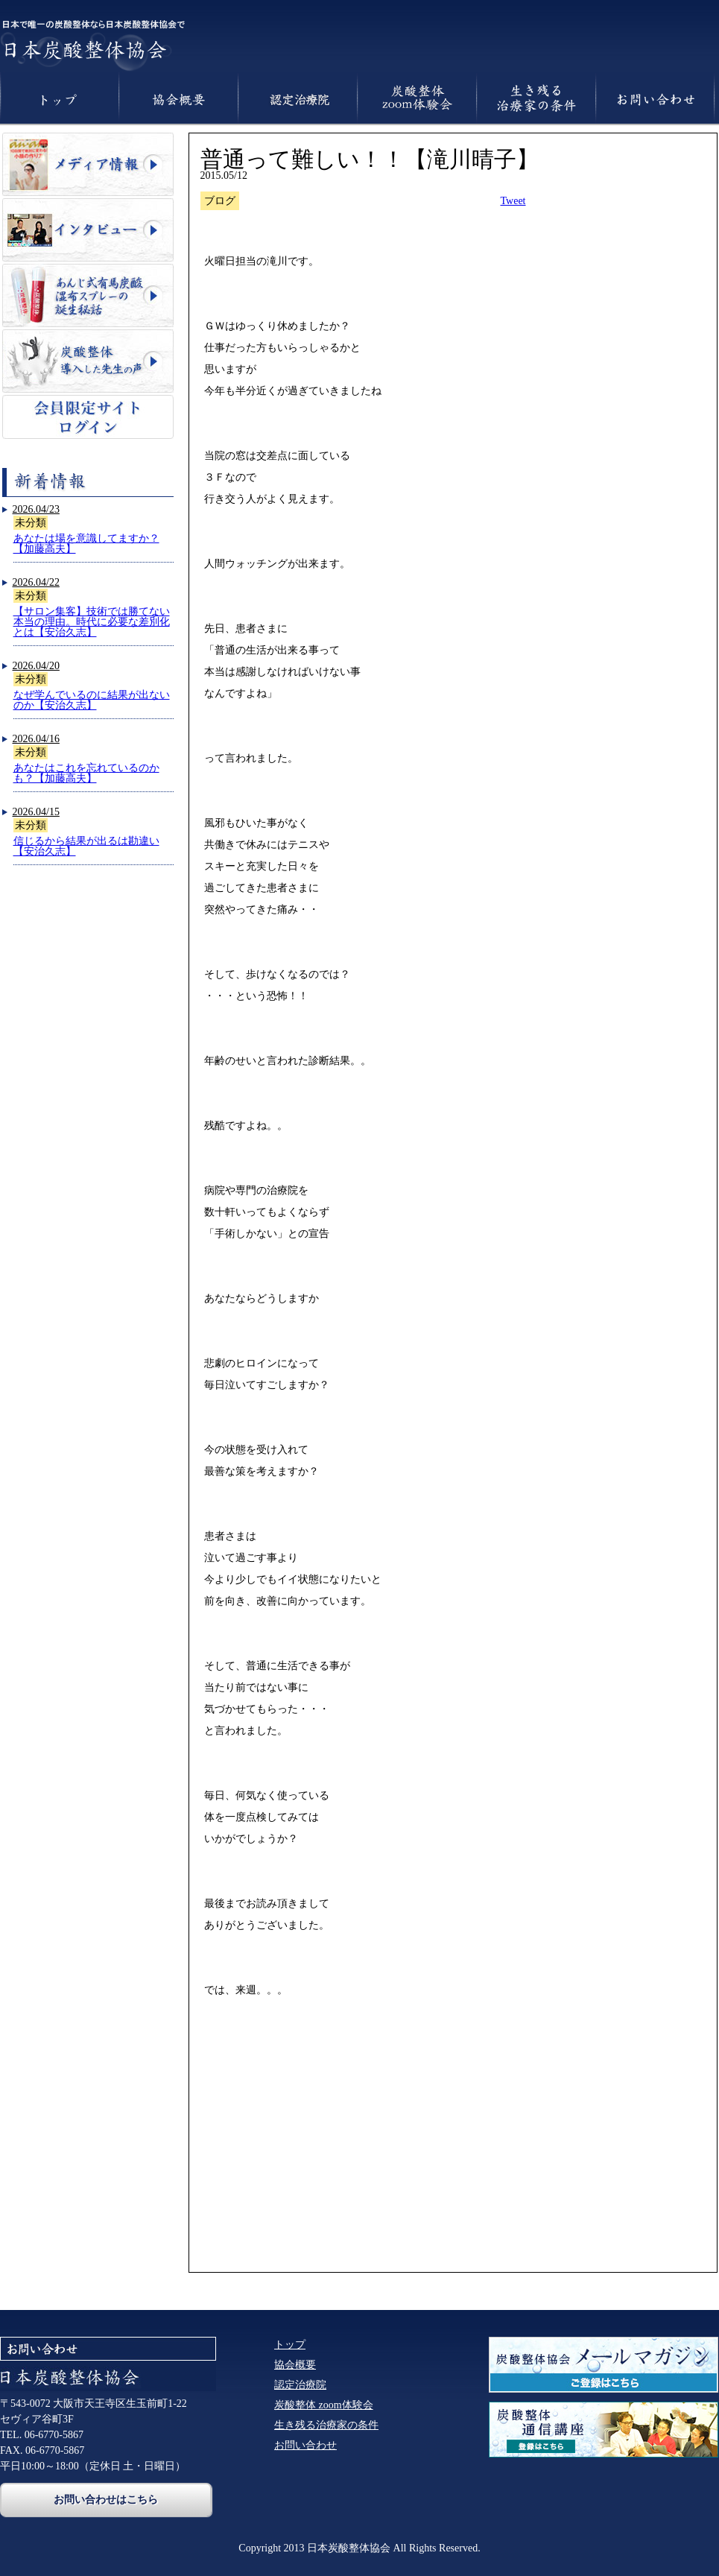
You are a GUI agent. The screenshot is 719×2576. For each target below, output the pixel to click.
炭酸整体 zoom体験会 (323, 2405)
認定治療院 (300, 2384)
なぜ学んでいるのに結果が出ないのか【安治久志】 (91, 700)
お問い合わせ (305, 2445)
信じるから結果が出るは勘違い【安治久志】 (86, 846)
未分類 (30, 522)
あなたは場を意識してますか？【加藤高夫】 (86, 543)
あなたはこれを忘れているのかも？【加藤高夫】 (86, 773)
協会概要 (295, 2364)
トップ (289, 2344)
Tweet (513, 200)
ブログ (219, 200)
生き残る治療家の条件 (326, 2425)
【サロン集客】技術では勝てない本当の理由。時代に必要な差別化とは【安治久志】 (91, 622)
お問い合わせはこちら (106, 2499)
